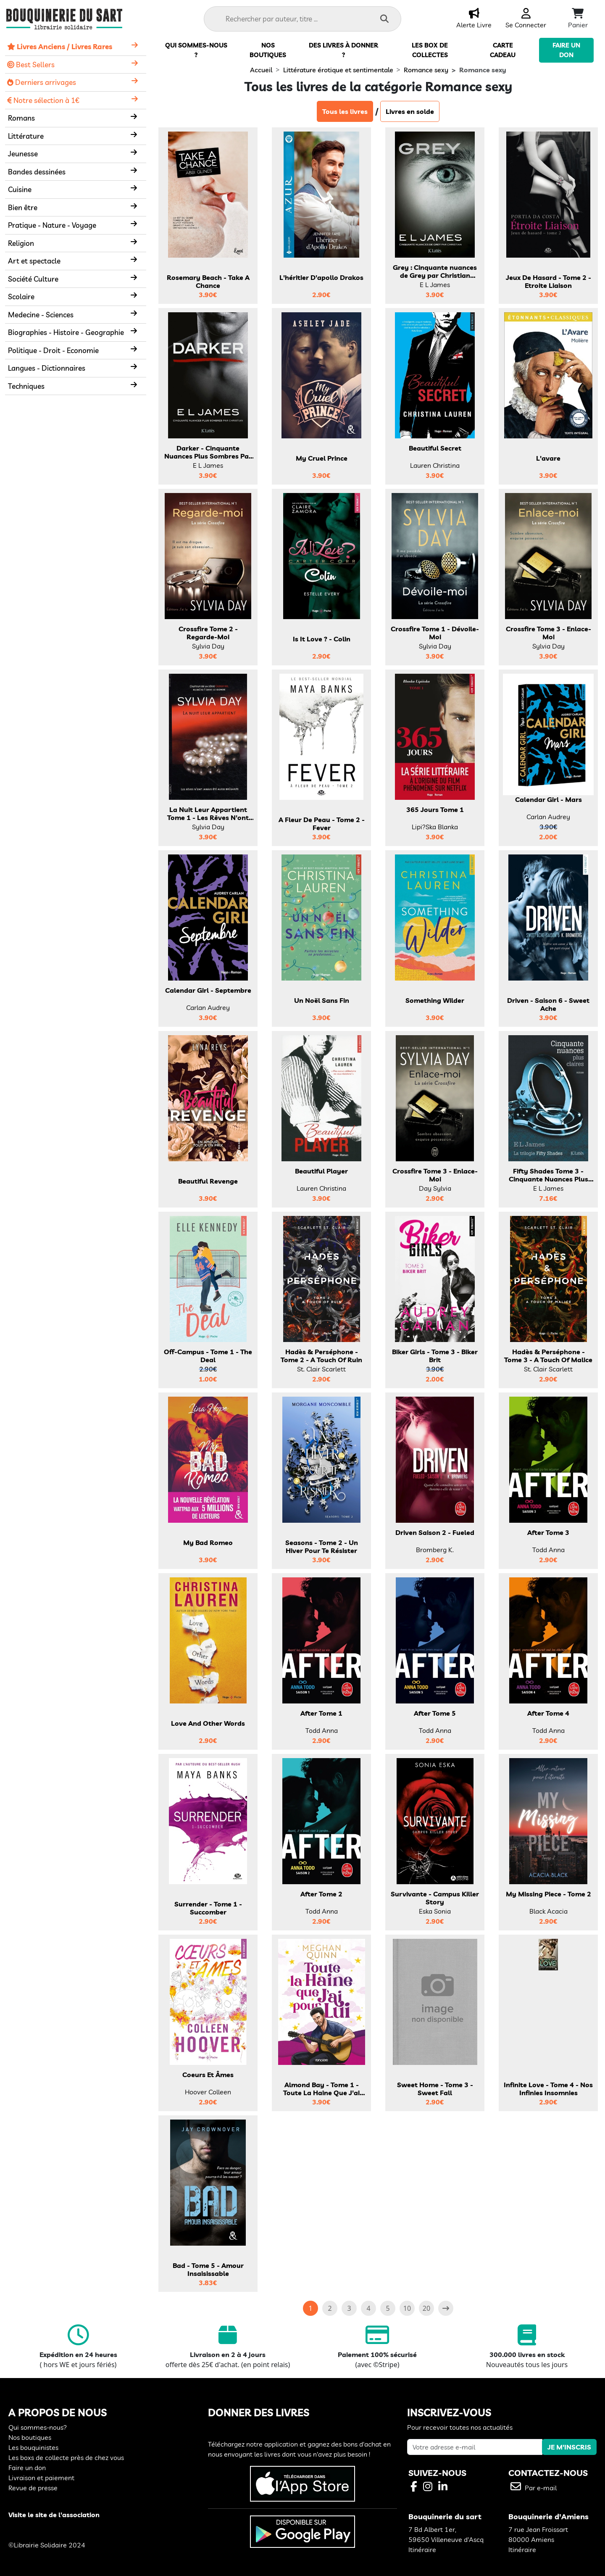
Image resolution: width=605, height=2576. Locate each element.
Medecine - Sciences (41, 314)
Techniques (26, 386)
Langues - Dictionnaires (46, 368)
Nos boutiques (29, 2437)
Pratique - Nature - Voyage (52, 225)
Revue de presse (33, 2488)
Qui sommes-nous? (37, 2427)
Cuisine (20, 189)
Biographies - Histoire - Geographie (66, 332)
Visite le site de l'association (54, 2514)
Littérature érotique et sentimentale (338, 70)
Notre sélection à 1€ (43, 100)
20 (426, 2308)
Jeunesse (23, 153)
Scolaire (21, 296)
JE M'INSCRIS (569, 2447)
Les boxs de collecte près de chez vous (66, 2457)
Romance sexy (426, 70)
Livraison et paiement (41, 2477)
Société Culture (33, 278)
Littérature (26, 136)
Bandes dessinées (37, 171)
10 (407, 2308)
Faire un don (27, 2467)
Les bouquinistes (33, 2447)
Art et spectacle (34, 260)
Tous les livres (345, 111)
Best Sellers (31, 64)
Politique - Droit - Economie (53, 350)
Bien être (22, 207)
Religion (21, 243)
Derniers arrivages (41, 82)
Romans (21, 117)
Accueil (261, 70)
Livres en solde (410, 111)
